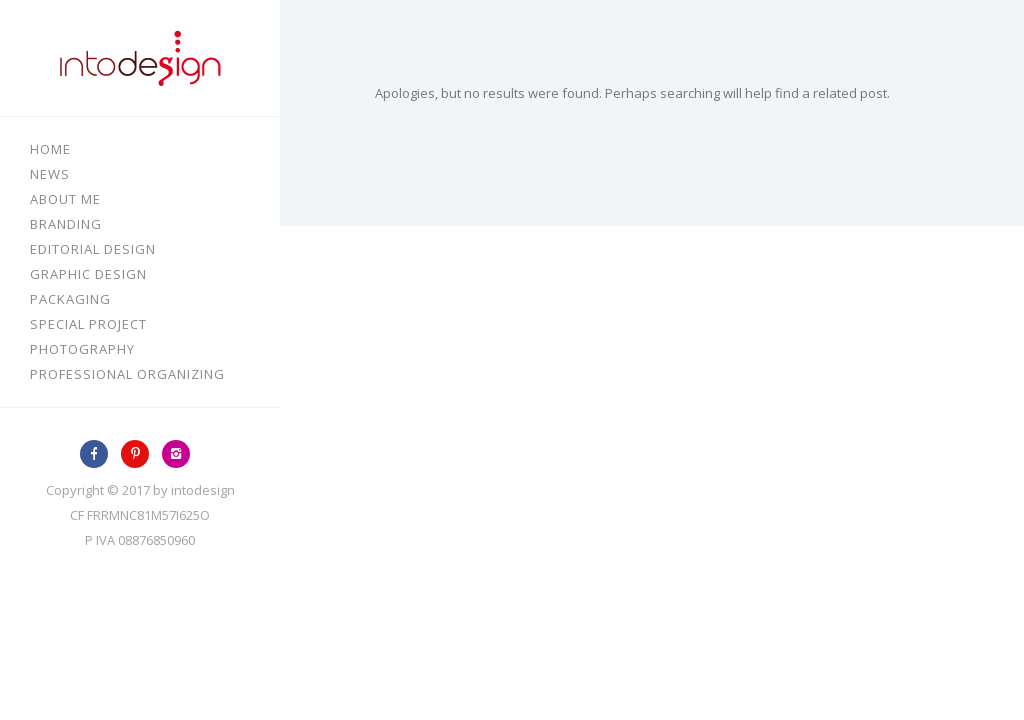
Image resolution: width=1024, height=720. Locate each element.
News (50, 174)
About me (65, 199)
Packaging (70, 299)
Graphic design (88, 274)
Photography (82, 349)
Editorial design (93, 249)
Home (50, 149)
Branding (66, 224)
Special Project (88, 324)
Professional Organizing (127, 374)
